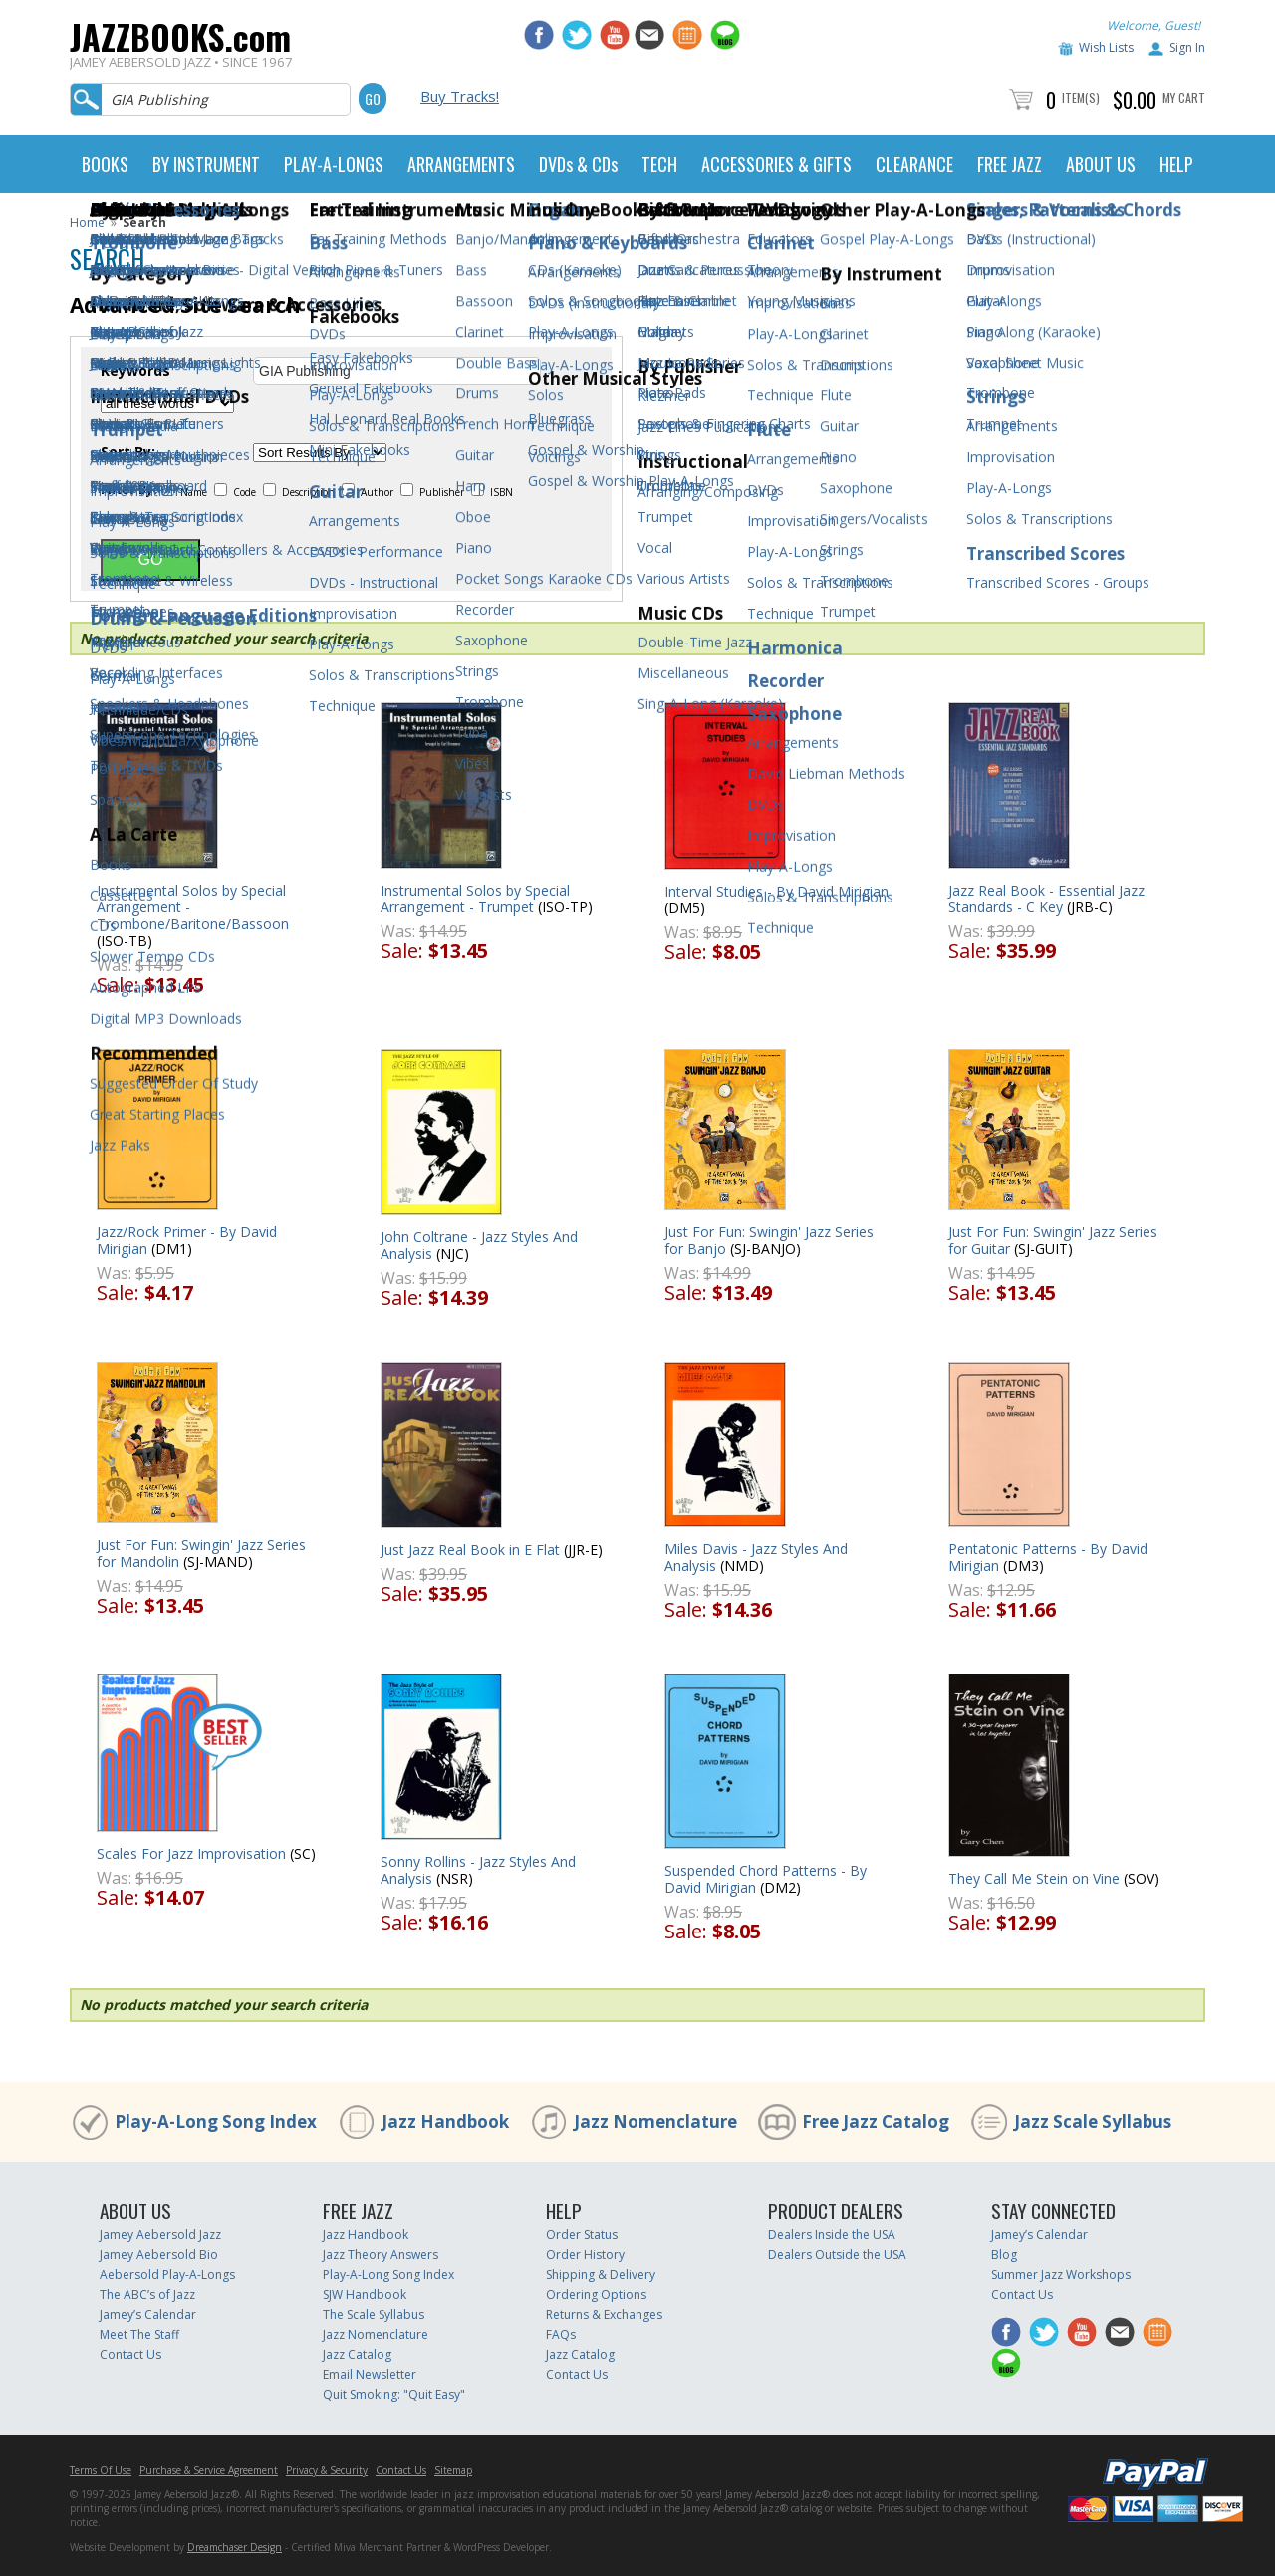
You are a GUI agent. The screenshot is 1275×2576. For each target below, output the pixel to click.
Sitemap (453, 2470)
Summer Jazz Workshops (1061, 2274)
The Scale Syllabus (373, 2314)
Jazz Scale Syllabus (1092, 2121)
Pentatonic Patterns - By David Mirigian (1048, 1557)
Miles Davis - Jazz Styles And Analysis (756, 1557)
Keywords (135, 371)
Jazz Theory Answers (380, 2254)
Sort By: (128, 452)
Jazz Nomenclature (655, 2121)
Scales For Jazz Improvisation (191, 1853)
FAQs (561, 2334)
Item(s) (1081, 97)
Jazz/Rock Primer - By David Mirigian (187, 1240)
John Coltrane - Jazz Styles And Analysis (479, 1245)
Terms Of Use (100, 2470)
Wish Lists (1106, 47)
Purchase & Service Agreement (208, 2470)
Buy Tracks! (459, 96)
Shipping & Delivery (600, 2274)
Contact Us (130, 2354)
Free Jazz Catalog (875, 2121)
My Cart (1183, 97)
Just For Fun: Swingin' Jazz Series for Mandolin (201, 1553)
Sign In (1187, 47)
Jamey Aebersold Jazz (160, 2234)
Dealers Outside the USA (837, 2254)
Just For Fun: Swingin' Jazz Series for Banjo (769, 1240)
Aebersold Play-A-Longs (167, 2274)
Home (87, 222)
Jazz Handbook (445, 2121)
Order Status (582, 2234)
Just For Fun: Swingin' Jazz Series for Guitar (1052, 1240)
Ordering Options (596, 2294)
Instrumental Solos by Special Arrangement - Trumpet (475, 898)
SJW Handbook (364, 2294)
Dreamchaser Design (234, 2547)
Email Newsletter (369, 2374)
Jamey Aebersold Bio (159, 2254)
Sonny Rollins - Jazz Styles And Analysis (478, 1870)
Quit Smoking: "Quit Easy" (394, 2394)
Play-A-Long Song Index (216, 2121)
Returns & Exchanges (604, 2314)
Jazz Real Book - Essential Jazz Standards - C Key (1046, 898)
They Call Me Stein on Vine (1034, 1878)
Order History (585, 2254)
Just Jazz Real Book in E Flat (470, 1549)
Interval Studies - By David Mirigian (776, 891)
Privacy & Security (327, 2470)
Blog (1004, 2254)
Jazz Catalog (357, 2354)
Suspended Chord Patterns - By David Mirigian (765, 1879)
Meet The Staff (139, 2334)
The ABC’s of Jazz (147, 2294)
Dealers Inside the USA (831, 2234)
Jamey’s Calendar (148, 2314)
